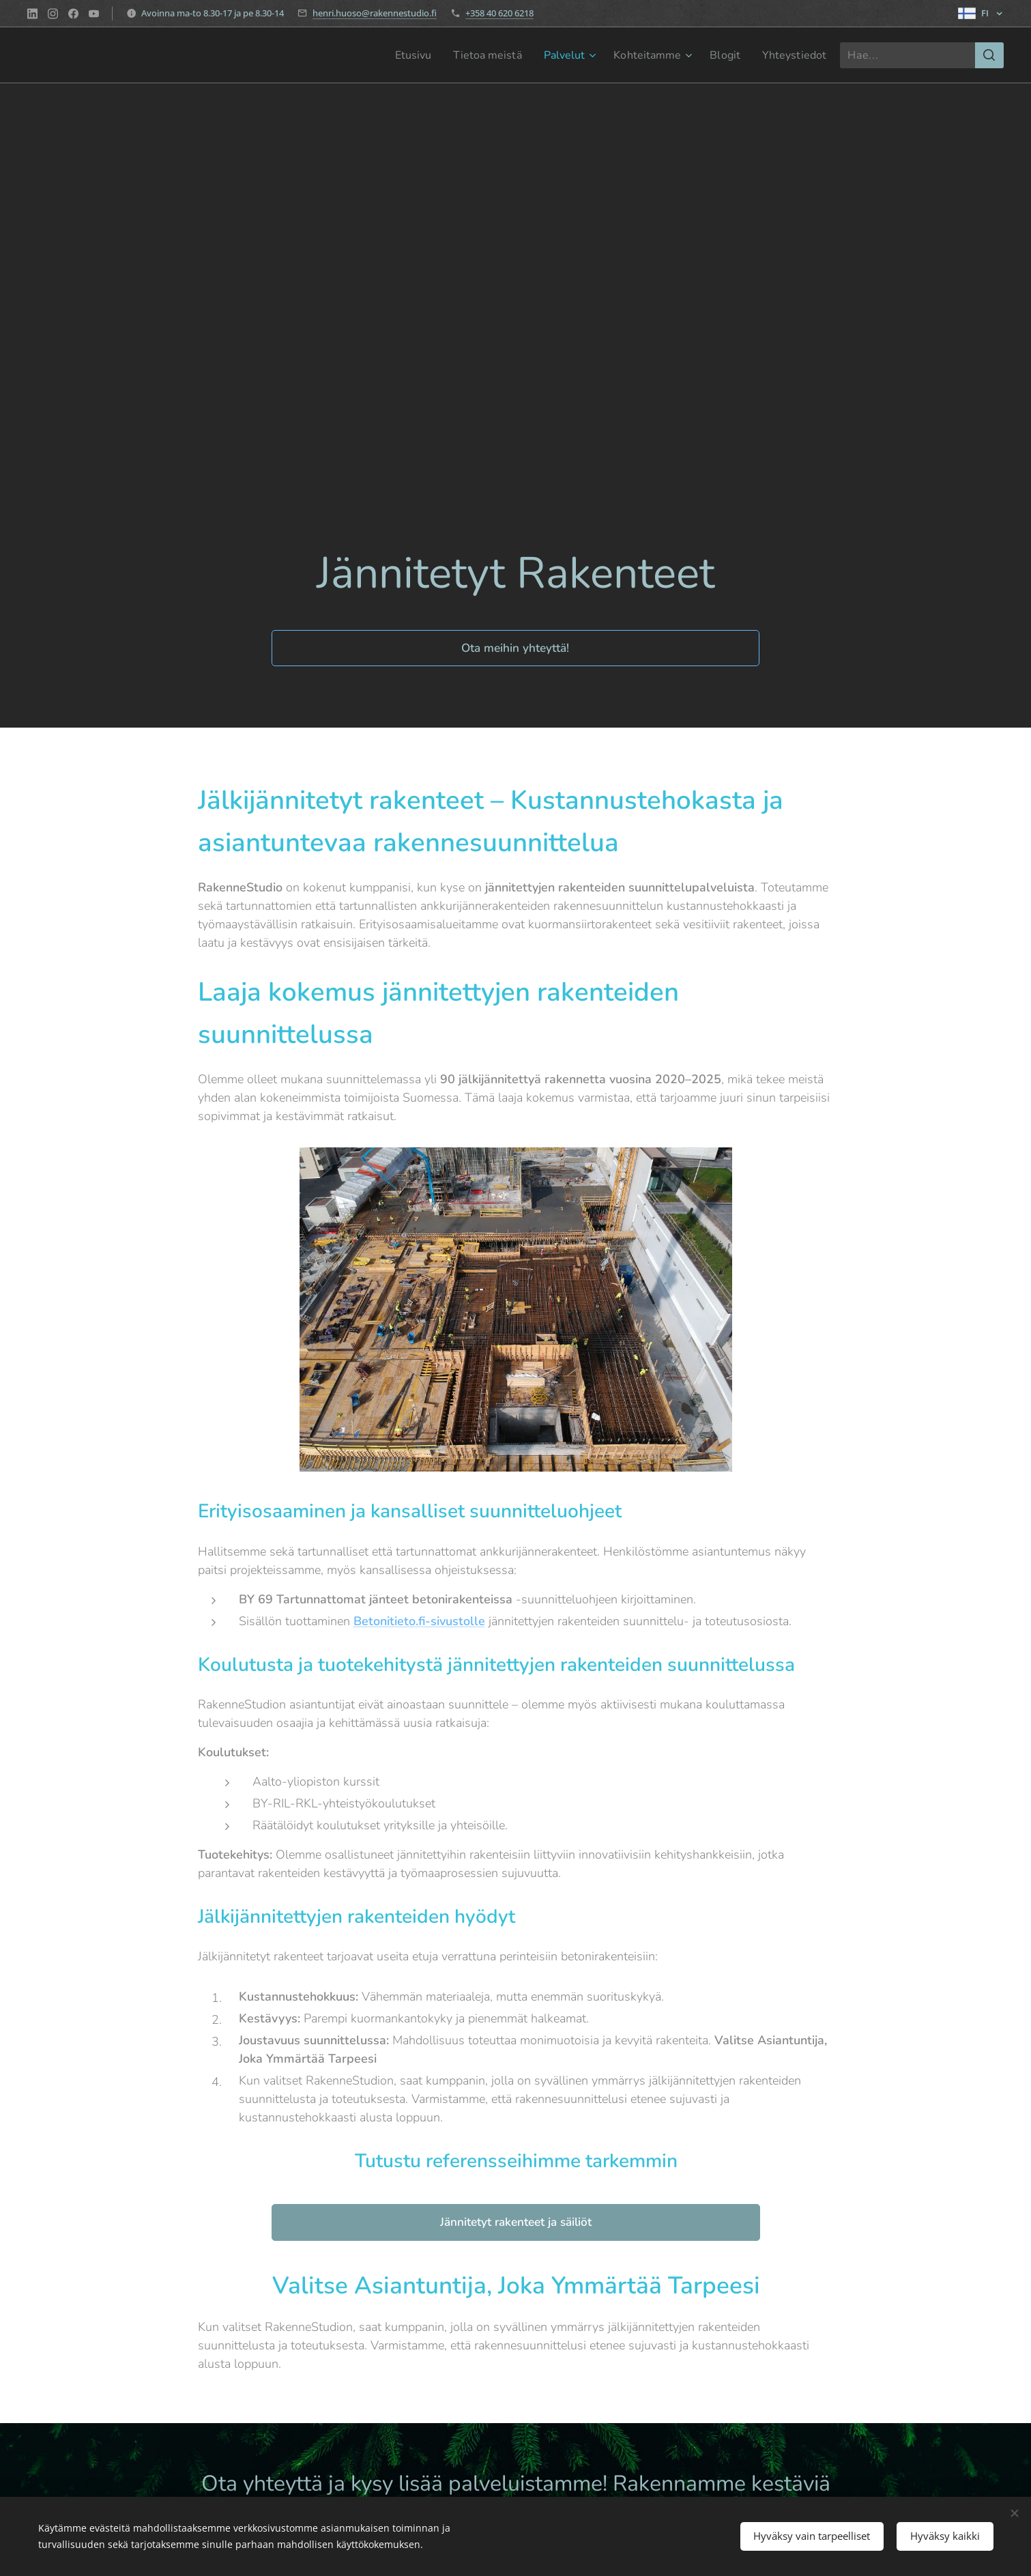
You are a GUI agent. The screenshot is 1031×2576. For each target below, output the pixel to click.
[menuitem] (391, 55)
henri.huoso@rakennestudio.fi (375, 13)
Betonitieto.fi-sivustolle (418, 1621)
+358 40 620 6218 (499, 13)
